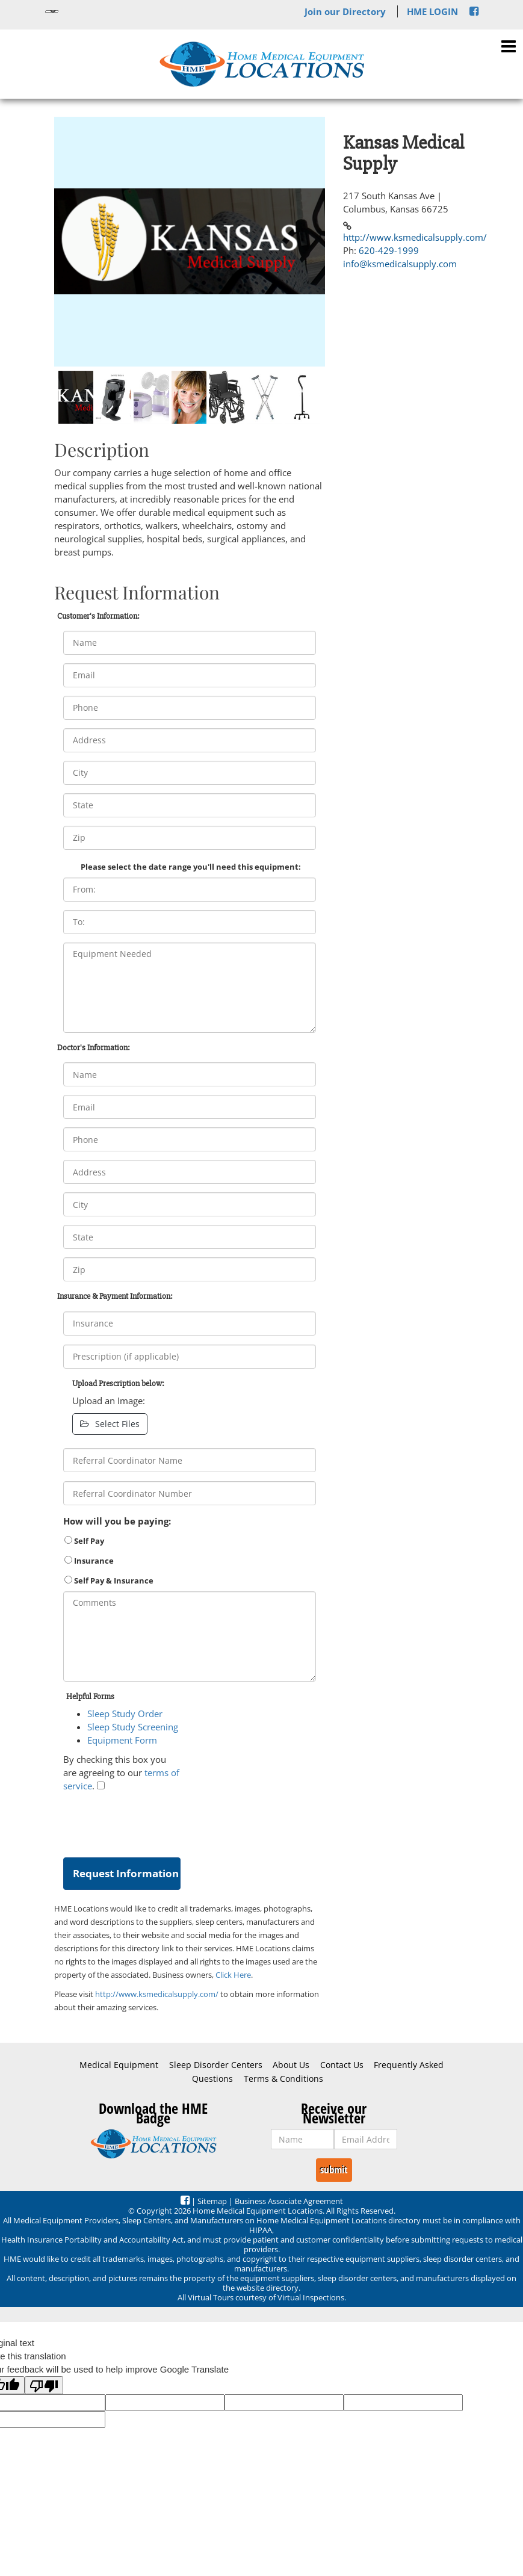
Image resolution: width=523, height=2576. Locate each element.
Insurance (89, 1560)
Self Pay (84, 1540)
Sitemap (212, 2201)
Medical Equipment (118, 2065)
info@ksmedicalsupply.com (400, 264)
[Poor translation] (44, 2385)
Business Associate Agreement (289, 2201)
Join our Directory (345, 11)
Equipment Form (122, 1740)
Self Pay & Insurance (108, 1580)
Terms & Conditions (283, 2078)
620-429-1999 (389, 250)
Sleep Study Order (124, 1714)
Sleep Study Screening (132, 1727)
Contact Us (342, 2065)
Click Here (233, 1974)
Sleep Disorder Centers (215, 2065)
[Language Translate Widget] (51, 11)
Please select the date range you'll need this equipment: (191, 866)
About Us (291, 2065)
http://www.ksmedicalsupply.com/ (156, 1994)
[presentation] (154, 1821)
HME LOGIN (432, 11)
